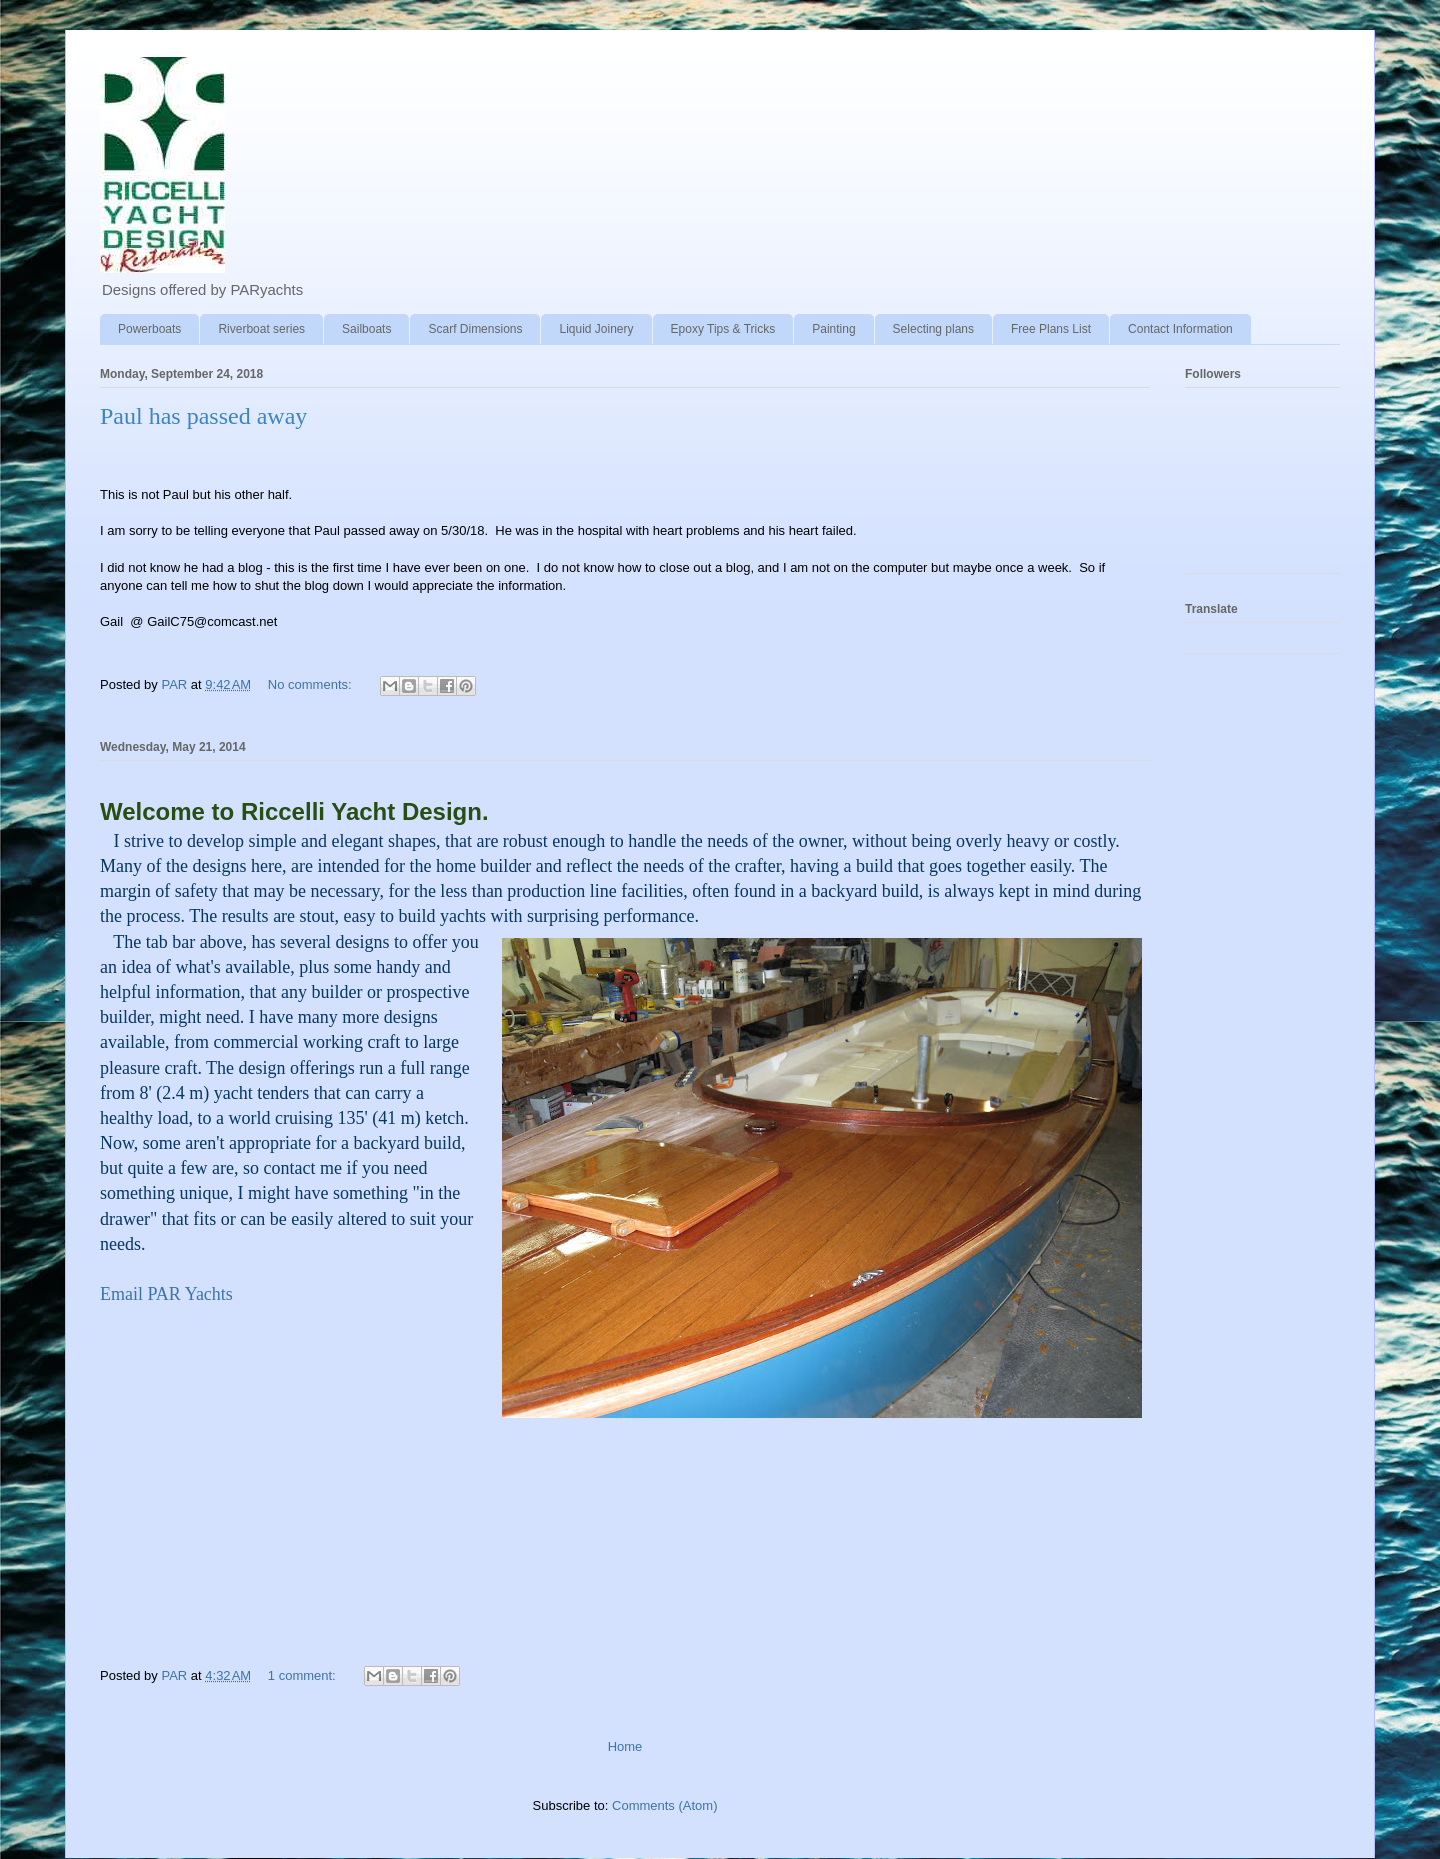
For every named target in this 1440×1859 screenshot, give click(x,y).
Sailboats (366, 329)
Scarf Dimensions (475, 329)
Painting (833, 329)
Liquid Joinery (596, 329)
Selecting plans (933, 329)
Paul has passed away (203, 416)
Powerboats (149, 329)
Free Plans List (1051, 329)
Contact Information (1180, 329)
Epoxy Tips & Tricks (723, 329)
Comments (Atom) (664, 1805)
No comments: (311, 684)
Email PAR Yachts (166, 1294)
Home (625, 1746)
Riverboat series (261, 329)
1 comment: (304, 1675)
